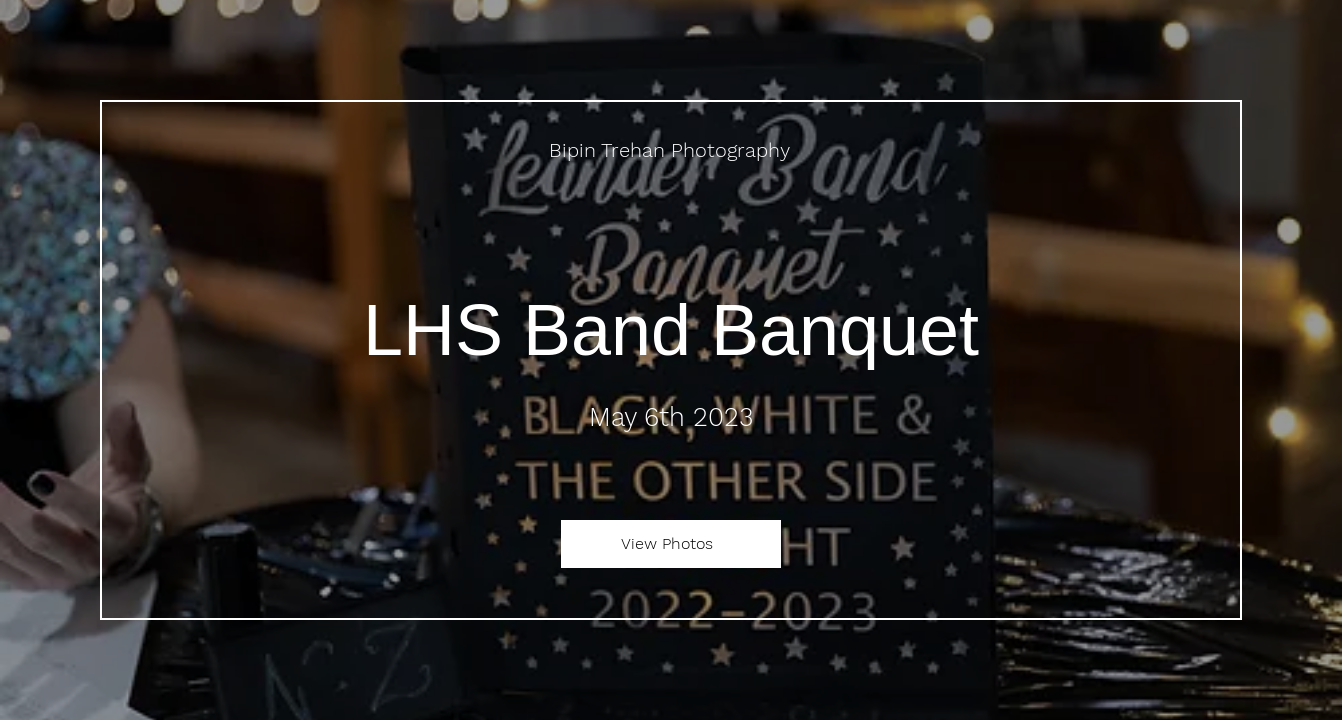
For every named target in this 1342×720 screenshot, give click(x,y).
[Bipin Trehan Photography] (671, 150)
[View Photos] (671, 544)
